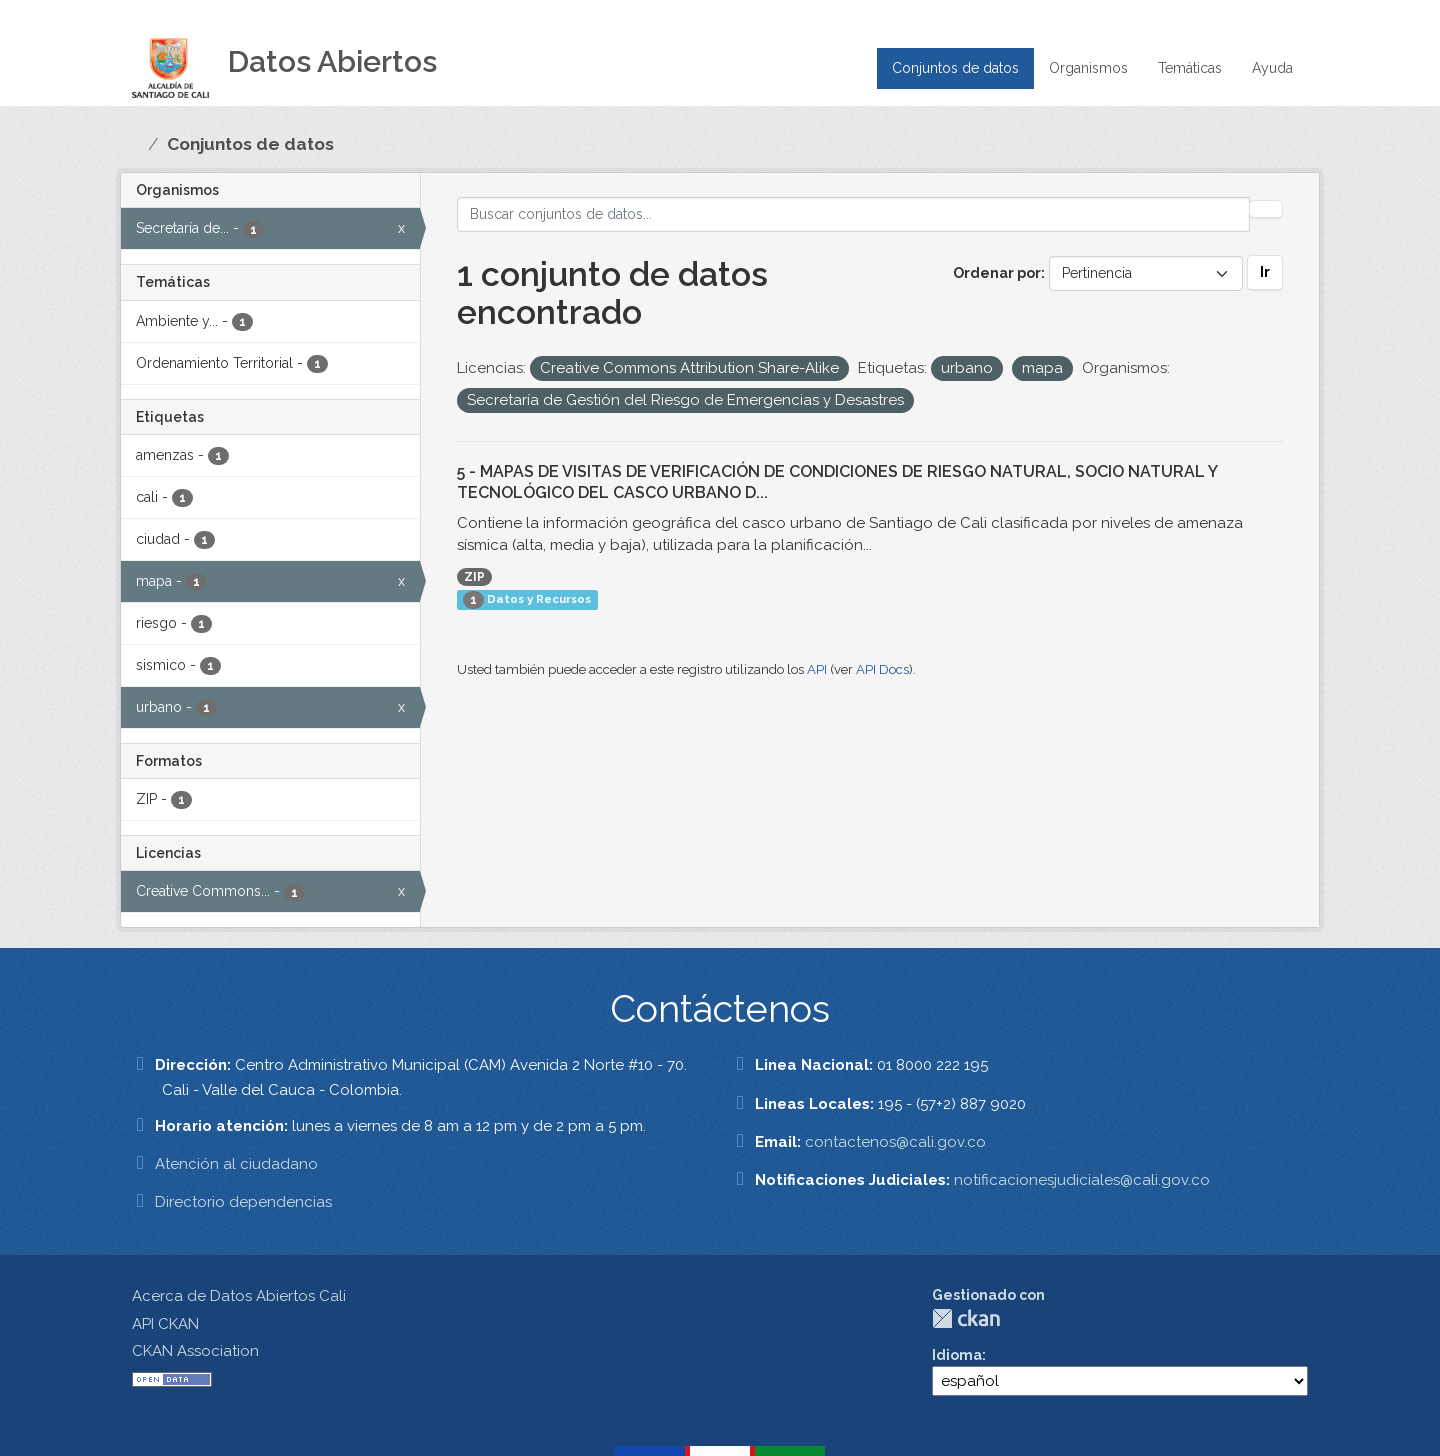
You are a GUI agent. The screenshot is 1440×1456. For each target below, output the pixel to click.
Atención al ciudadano (236, 1164)
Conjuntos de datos (955, 68)
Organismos (1088, 68)
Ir (1265, 272)
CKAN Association (195, 1351)
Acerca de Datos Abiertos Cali (239, 1296)
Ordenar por (997, 273)
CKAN (966, 1318)
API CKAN (165, 1324)
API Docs (882, 669)
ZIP (474, 577)
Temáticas (1190, 68)
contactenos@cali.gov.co (895, 1142)
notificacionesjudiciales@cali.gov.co (1082, 1180)
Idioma (957, 1355)
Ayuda (1272, 68)
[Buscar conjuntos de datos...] (854, 214)
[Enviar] (1266, 209)
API (817, 669)
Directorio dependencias (243, 1202)
